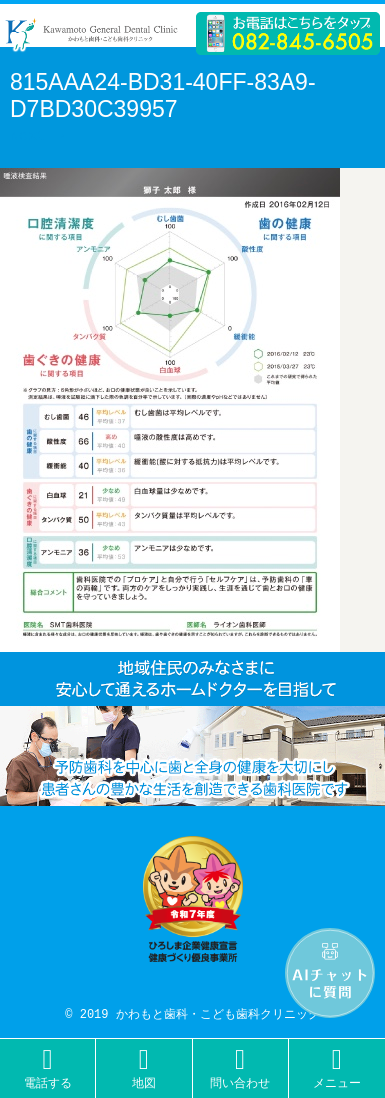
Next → (37, 137)
